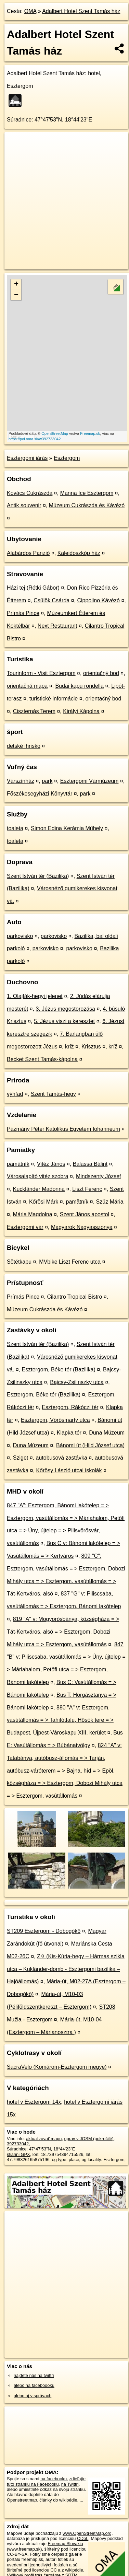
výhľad (15, 1094)
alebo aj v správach (32, 2395)
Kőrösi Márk (43, 1202)
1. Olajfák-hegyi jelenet (35, 996)
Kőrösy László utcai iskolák (69, 1470)
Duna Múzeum (107, 1433)
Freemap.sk (90, 433)
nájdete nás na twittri (34, 2375)
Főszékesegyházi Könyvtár (39, 794)
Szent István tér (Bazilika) (38, 876)
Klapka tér (69, 1433)
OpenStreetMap (54, 433)
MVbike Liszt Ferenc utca (70, 1262)
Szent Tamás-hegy (53, 1094)
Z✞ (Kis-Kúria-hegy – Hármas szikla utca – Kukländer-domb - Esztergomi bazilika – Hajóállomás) (66, 1969)
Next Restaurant (57, 626)
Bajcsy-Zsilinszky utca (76, 1382)
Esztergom (67, 458)
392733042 (18, 2143)
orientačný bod (101, 673)
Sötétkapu (19, 1262)
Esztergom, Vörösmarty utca (55, 1420)
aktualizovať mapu (44, 2138)
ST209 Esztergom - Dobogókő (43, 1931)
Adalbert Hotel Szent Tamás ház (81, 11)
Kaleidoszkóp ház (78, 553)
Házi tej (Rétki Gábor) (33, 588)
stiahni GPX (18, 2154)
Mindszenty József (98, 1176)
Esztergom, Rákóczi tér (70, 1407)
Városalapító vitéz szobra (37, 1176)
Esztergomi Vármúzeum (89, 781)
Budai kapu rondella (79, 686)
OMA (30, 11)
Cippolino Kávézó (98, 600)
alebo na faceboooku (34, 2385)
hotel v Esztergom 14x (34, 2102)
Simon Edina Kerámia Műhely (67, 828)
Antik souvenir (24, 505)
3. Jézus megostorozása (65, 1009)
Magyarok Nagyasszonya (82, 1227)
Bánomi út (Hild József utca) (90, 1445)
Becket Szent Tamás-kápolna (42, 1059)
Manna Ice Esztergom (87, 493)
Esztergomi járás (27, 458)
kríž (69, 1046)
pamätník (18, 1164)
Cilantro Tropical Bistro (74, 1297)
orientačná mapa (27, 686)
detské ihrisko (23, 746)
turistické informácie (53, 698)
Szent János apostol (84, 1214)
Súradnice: (20, 120)
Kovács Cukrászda (29, 493)
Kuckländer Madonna (39, 1189)
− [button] (16, 295)
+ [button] (16, 284)
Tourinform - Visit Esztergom (41, 673)
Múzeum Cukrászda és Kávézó (87, 505)
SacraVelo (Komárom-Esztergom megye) (57, 2067)
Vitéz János (51, 1164)
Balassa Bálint (90, 1164)
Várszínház (20, 781)
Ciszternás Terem (34, 711)
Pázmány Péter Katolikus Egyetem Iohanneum (63, 1129)
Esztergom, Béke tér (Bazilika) (58, 1369)
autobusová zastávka (61, 1458)
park (47, 781)
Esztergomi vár (25, 1227)
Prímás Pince (23, 613)
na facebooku (53, 2478)
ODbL (82, 2538)
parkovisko (20, 936)
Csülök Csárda (51, 600)
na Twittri (70, 2484)
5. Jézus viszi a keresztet (64, 1021)
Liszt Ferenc (87, 1189)
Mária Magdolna (32, 1214)
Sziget (20, 1458)
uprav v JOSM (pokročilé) (88, 2138)
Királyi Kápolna (81, 711)
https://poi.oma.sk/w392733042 (35, 439)
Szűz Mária (110, 1202)
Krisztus (91, 1046)
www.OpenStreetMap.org (87, 2533)
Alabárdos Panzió (28, 553)
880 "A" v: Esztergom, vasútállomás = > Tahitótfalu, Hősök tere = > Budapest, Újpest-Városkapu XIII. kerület (60, 1720)
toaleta (15, 828)
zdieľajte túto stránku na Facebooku (46, 2481)
